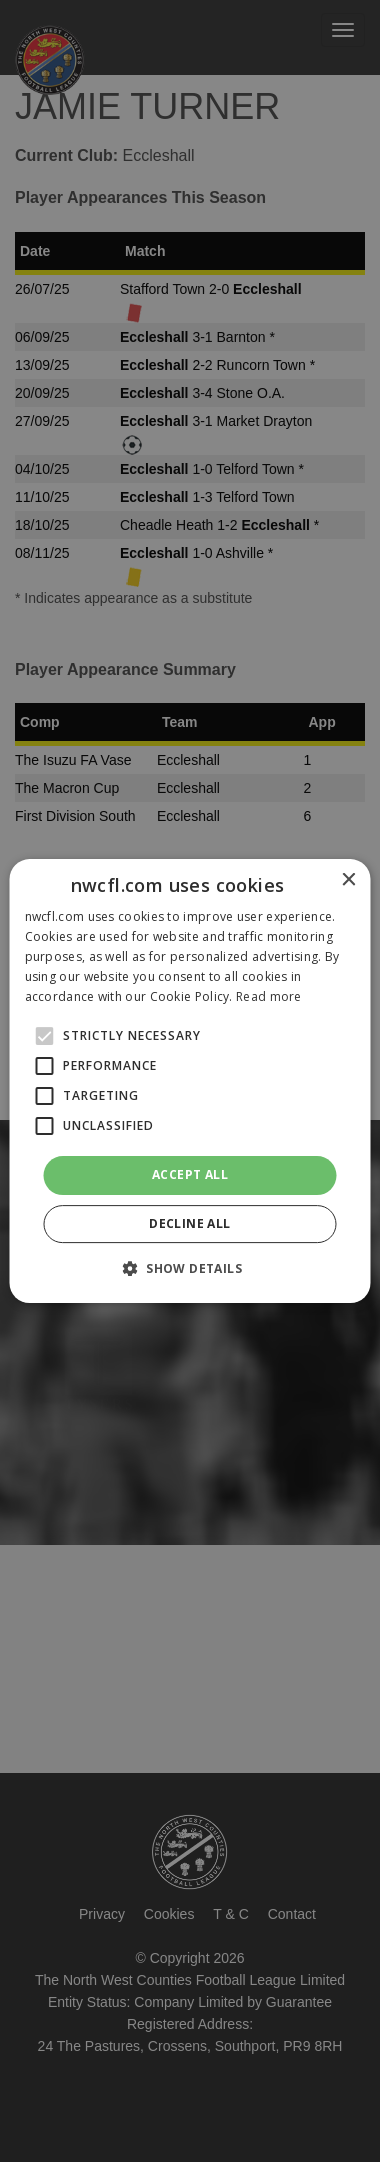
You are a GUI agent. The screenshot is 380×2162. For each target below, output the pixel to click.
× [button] (348, 880)
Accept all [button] (190, 1174)
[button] (190, 1268)
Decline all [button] (189, 1223)
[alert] (190, 1081)
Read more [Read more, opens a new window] (269, 996)
